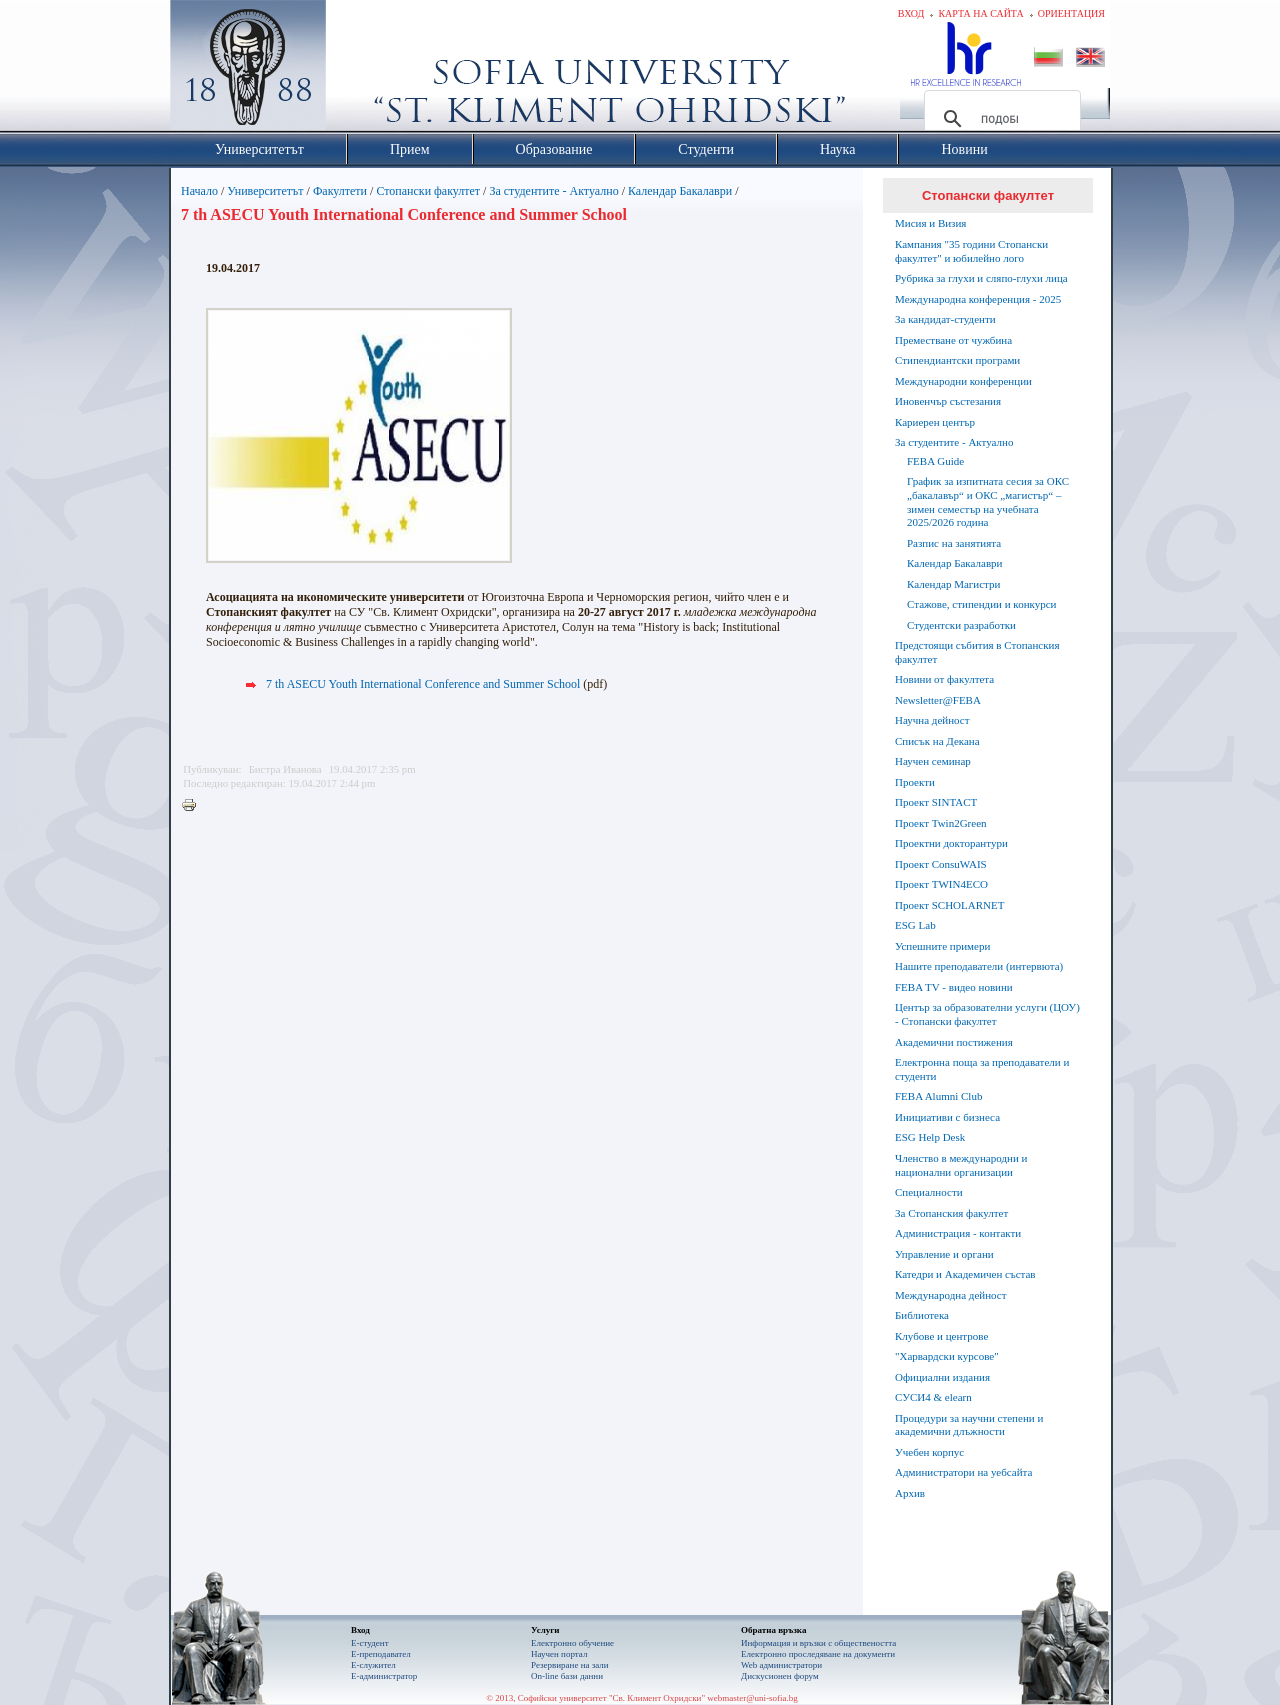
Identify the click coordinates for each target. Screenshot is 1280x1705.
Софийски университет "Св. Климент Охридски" (361, 70)
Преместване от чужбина (953, 340)
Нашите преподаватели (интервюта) (979, 966)
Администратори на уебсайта (963, 1472)
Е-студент (370, 1643)
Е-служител (373, 1665)
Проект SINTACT (936, 802)
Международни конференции (963, 381)
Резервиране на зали (570, 1665)
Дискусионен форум (780, 1676)
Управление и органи (944, 1254)
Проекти (915, 782)
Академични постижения (954, 1042)
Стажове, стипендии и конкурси (981, 604)
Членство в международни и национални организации (961, 1165)
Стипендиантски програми (957, 360)
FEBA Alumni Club (938, 1096)
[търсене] (999, 119)
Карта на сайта (980, 13)
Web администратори (781, 1665)
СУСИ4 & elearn (933, 1397)
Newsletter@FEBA (938, 700)
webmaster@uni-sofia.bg (752, 1698)
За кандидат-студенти (945, 319)
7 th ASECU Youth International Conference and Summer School (423, 684)
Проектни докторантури (951, 843)
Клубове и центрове (941, 1336)
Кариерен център (935, 422)
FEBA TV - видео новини (954, 987)
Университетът (265, 191)
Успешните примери (942, 946)
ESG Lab (915, 925)
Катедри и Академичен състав (965, 1274)
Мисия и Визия (930, 223)
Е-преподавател (381, 1654)
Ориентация (1071, 13)
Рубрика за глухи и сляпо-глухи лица (981, 278)
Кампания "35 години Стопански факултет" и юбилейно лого (971, 251)
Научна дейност (932, 720)
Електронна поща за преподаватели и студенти (982, 1069)
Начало (199, 191)
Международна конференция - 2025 (978, 299)
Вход (911, 13)
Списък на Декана (937, 741)
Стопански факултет (428, 191)
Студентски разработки (961, 625)
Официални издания (942, 1377)
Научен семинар (933, 761)
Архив (910, 1493)
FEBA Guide (935, 461)
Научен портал (559, 1654)
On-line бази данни (567, 1676)
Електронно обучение (572, 1643)
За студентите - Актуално (553, 191)
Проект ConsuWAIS (941, 864)
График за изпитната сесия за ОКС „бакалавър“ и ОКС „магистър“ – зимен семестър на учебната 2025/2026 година (988, 501)
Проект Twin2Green (941, 823)
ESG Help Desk (930, 1137)
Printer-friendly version (194, 806)
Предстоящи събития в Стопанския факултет (977, 652)
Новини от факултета (944, 679)
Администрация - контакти (958, 1233)
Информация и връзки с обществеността (818, 1643)
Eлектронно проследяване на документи (818, 1654)
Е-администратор (384, 1676)
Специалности (929, 1192)
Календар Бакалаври (680, 191)
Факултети (340, 191)
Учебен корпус (929, 1452)
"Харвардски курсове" (947, 1356)
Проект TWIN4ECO (941, 884)
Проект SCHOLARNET (949, 905)
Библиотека (922, 1315)
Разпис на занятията (954, 543)
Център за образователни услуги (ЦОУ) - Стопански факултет (987, 1014)
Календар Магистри (953, 584)
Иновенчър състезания (948, 401)
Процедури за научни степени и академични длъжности (969, 1425)
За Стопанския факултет (951, 1213)
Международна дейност (951, 1295)
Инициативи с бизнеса (947, 1117)
